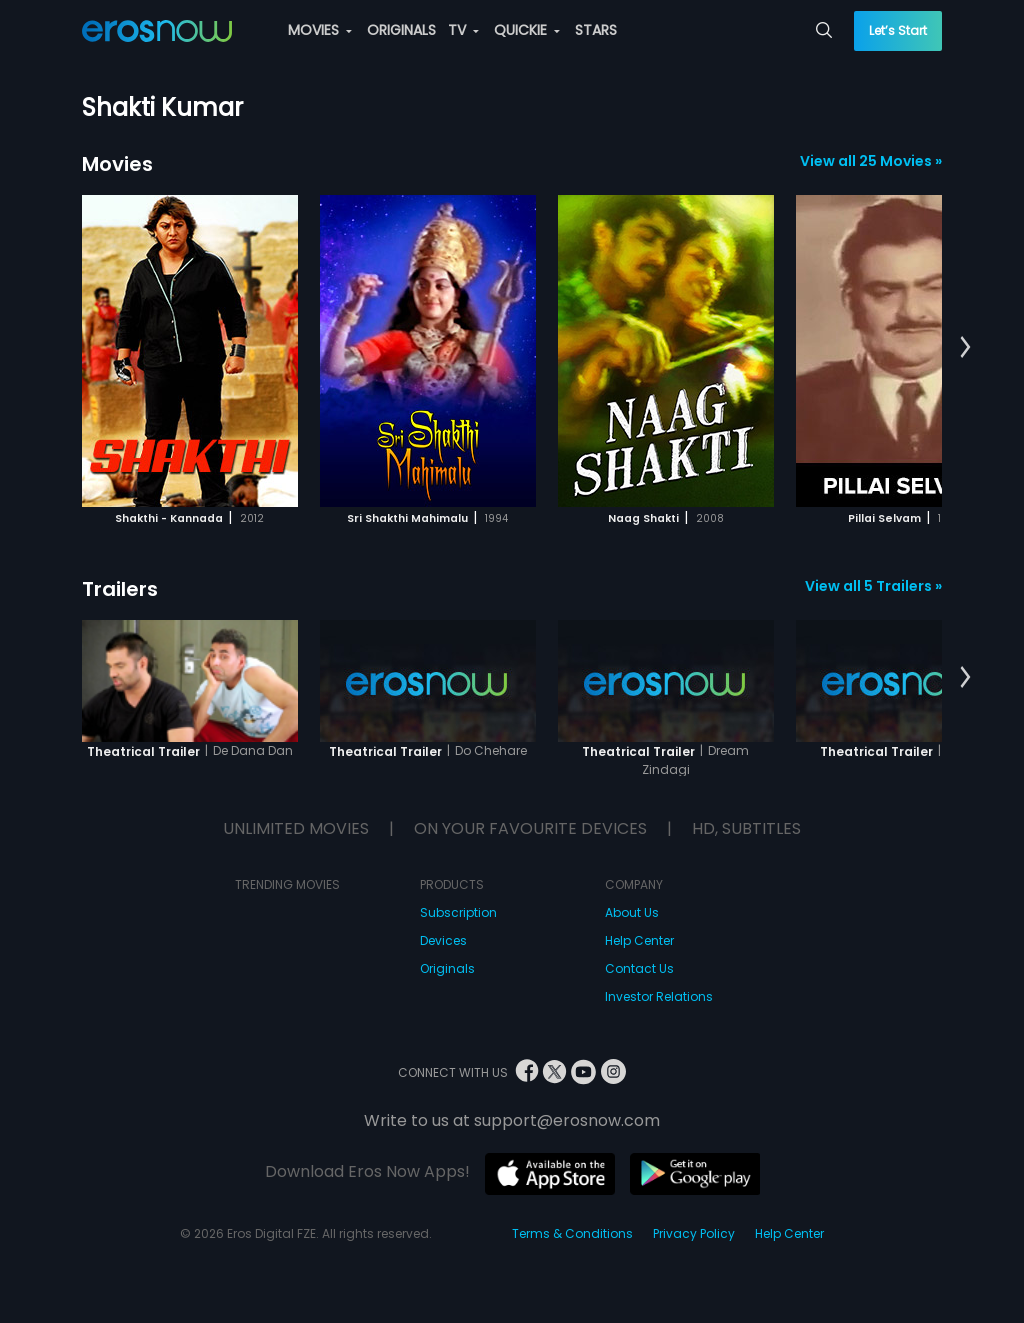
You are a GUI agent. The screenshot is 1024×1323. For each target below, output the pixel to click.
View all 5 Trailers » (873, 586)
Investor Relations (659, 996)
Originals (447, 968)
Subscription (458, 912)
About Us (632, 912)
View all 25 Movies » (871, 161)
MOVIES (320, 30)
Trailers (120, 589)
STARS (596, 30)
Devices (443, 940)
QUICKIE (527, 30)
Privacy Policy (694, 1233)
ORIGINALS (401, 30)
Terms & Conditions (572, 1233)
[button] (965, 348)
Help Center (639, 940)
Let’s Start (898, 30)
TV (463, 30)
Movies (117, 164)
